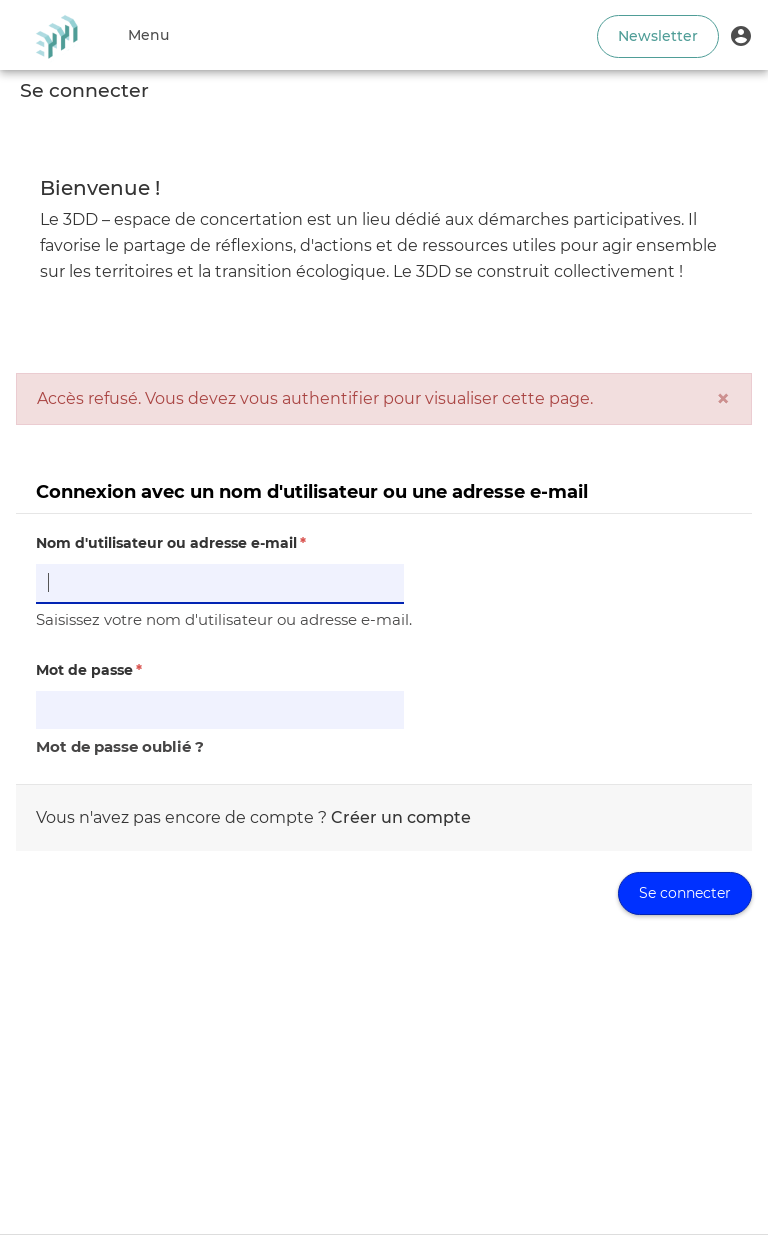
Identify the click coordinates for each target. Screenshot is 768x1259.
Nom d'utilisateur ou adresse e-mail (171, 543)
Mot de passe (89, 670)
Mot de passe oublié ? (120, 746)
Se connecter (685, 893)
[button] (741, 35)
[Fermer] (723, 399)
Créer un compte (401, 817)
